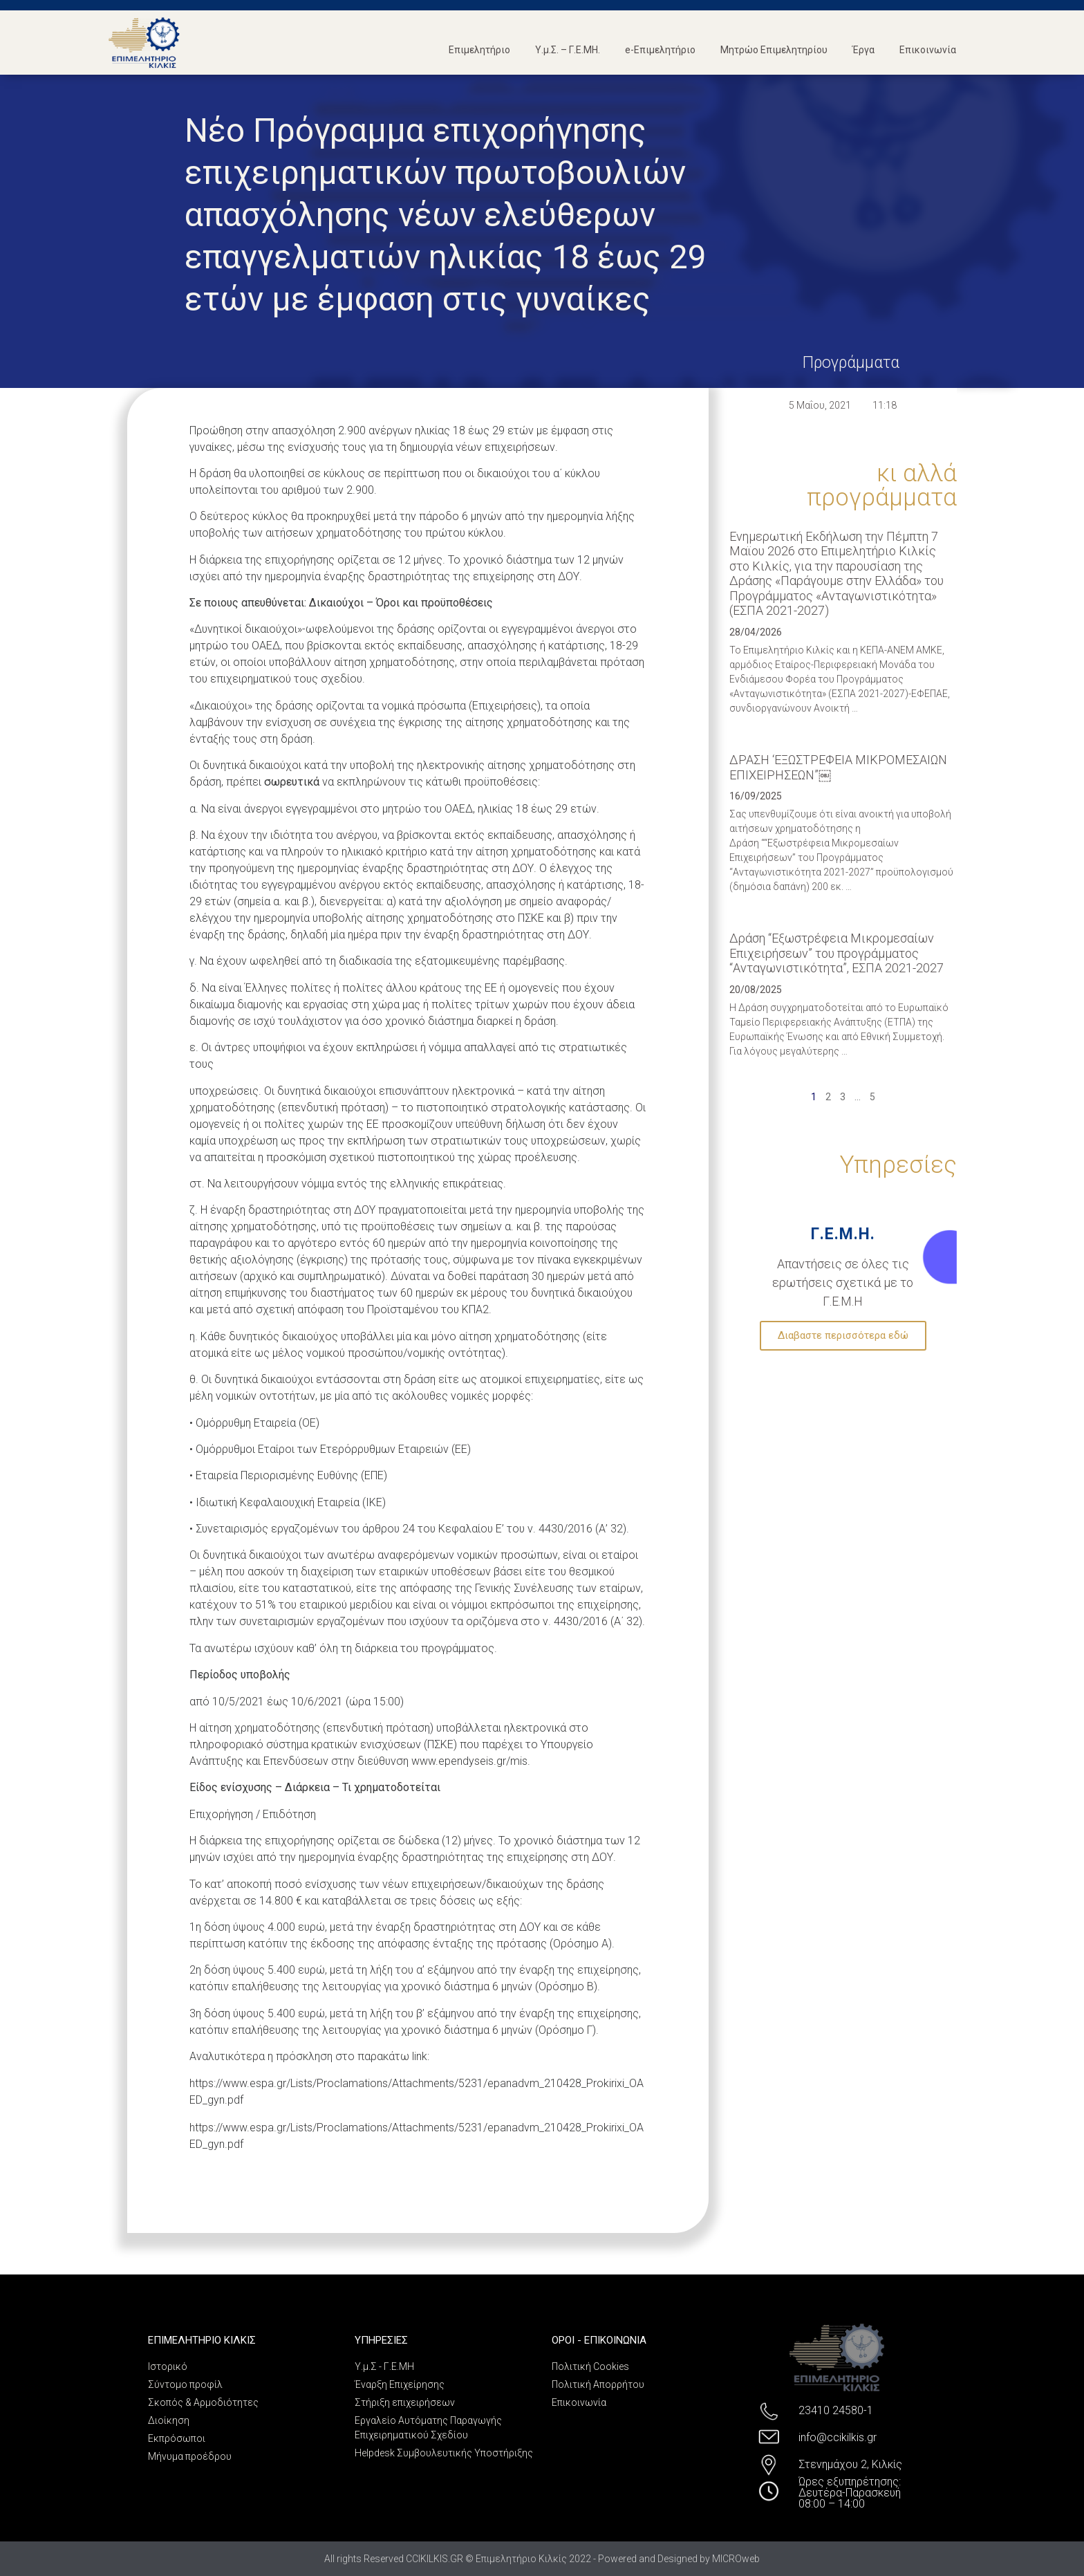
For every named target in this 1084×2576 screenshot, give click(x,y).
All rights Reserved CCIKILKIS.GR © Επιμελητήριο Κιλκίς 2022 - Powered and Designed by (518, 2558)
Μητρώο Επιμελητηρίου (774, 49)
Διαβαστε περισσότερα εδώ (843, 1335)
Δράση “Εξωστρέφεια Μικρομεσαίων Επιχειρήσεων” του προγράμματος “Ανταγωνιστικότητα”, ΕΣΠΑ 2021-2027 (836, 953)
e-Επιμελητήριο (660, 49)
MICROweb (736, 2558)
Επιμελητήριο (479, 49)
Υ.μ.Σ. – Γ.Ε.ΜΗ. (567, 49)
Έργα (863, 49)
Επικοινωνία (927, 49)
